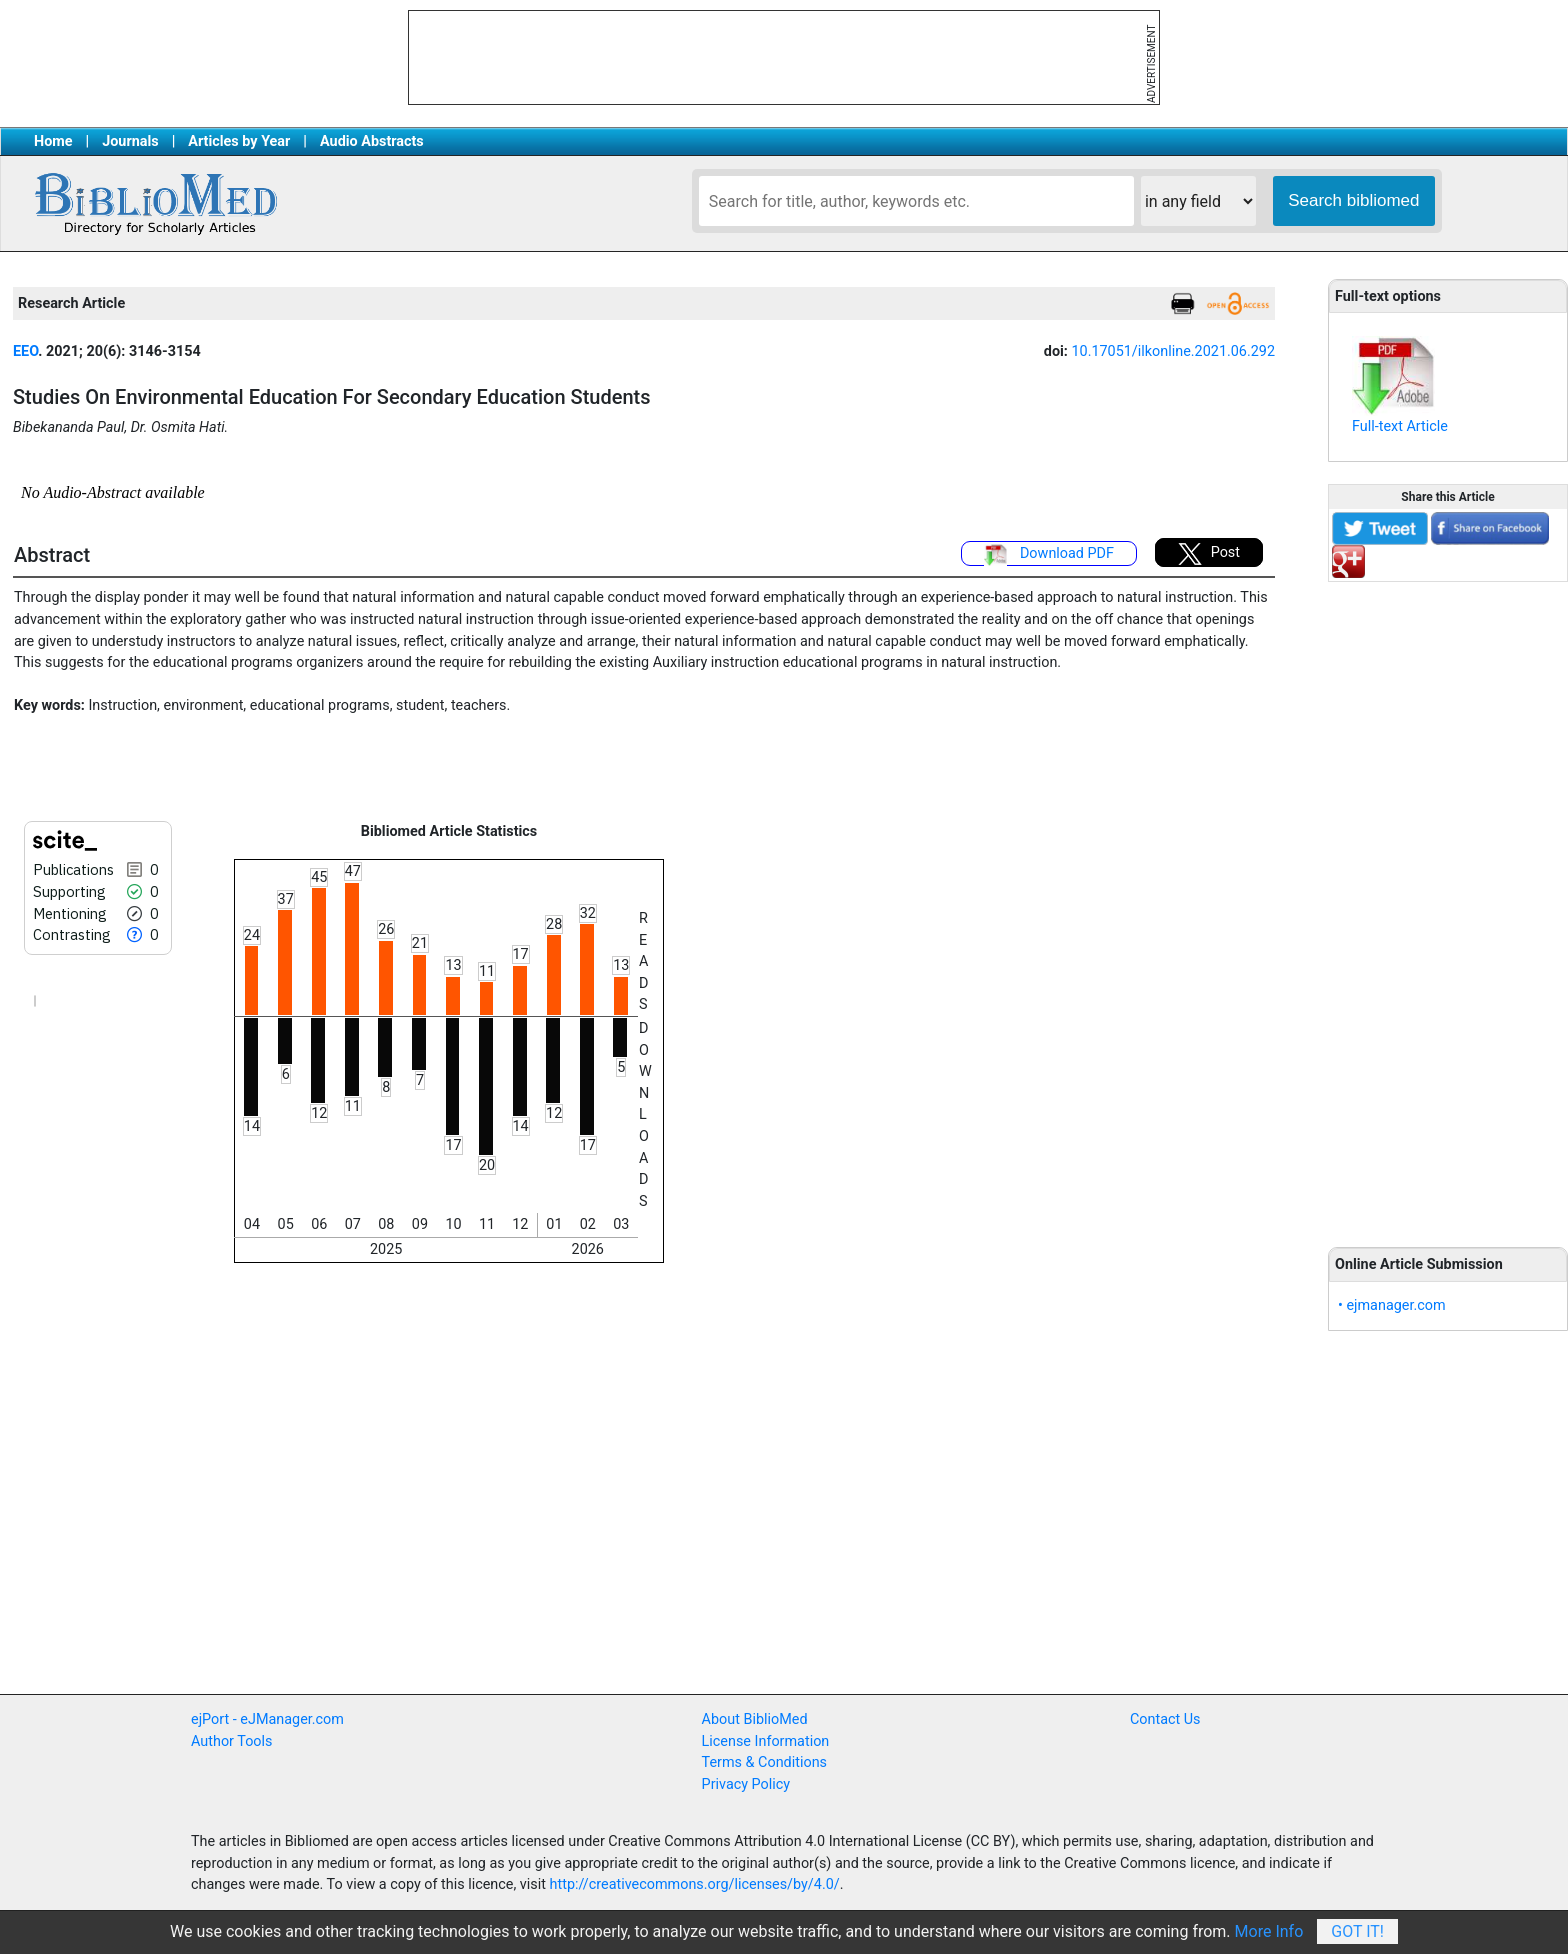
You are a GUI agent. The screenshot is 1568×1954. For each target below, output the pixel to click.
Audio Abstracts (372, 141)
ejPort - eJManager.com (267, 1719)
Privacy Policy (746, 1784)
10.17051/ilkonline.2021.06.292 (1173, 351)
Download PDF (1049, 555)
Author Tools (231, 1741)
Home (53, 141)
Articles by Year (239, 141)
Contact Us (1165, 1719)
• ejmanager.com (1392, 1305)
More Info (1269, 1931)
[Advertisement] (1448, 903)
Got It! (1357, 1931)
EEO (25, 351)
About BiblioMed (755, 1719)
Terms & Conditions (764, 1762)
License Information (766, 1741)
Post (1209, 554)
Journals (130, 141)
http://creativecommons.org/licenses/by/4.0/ (695, 1884)
